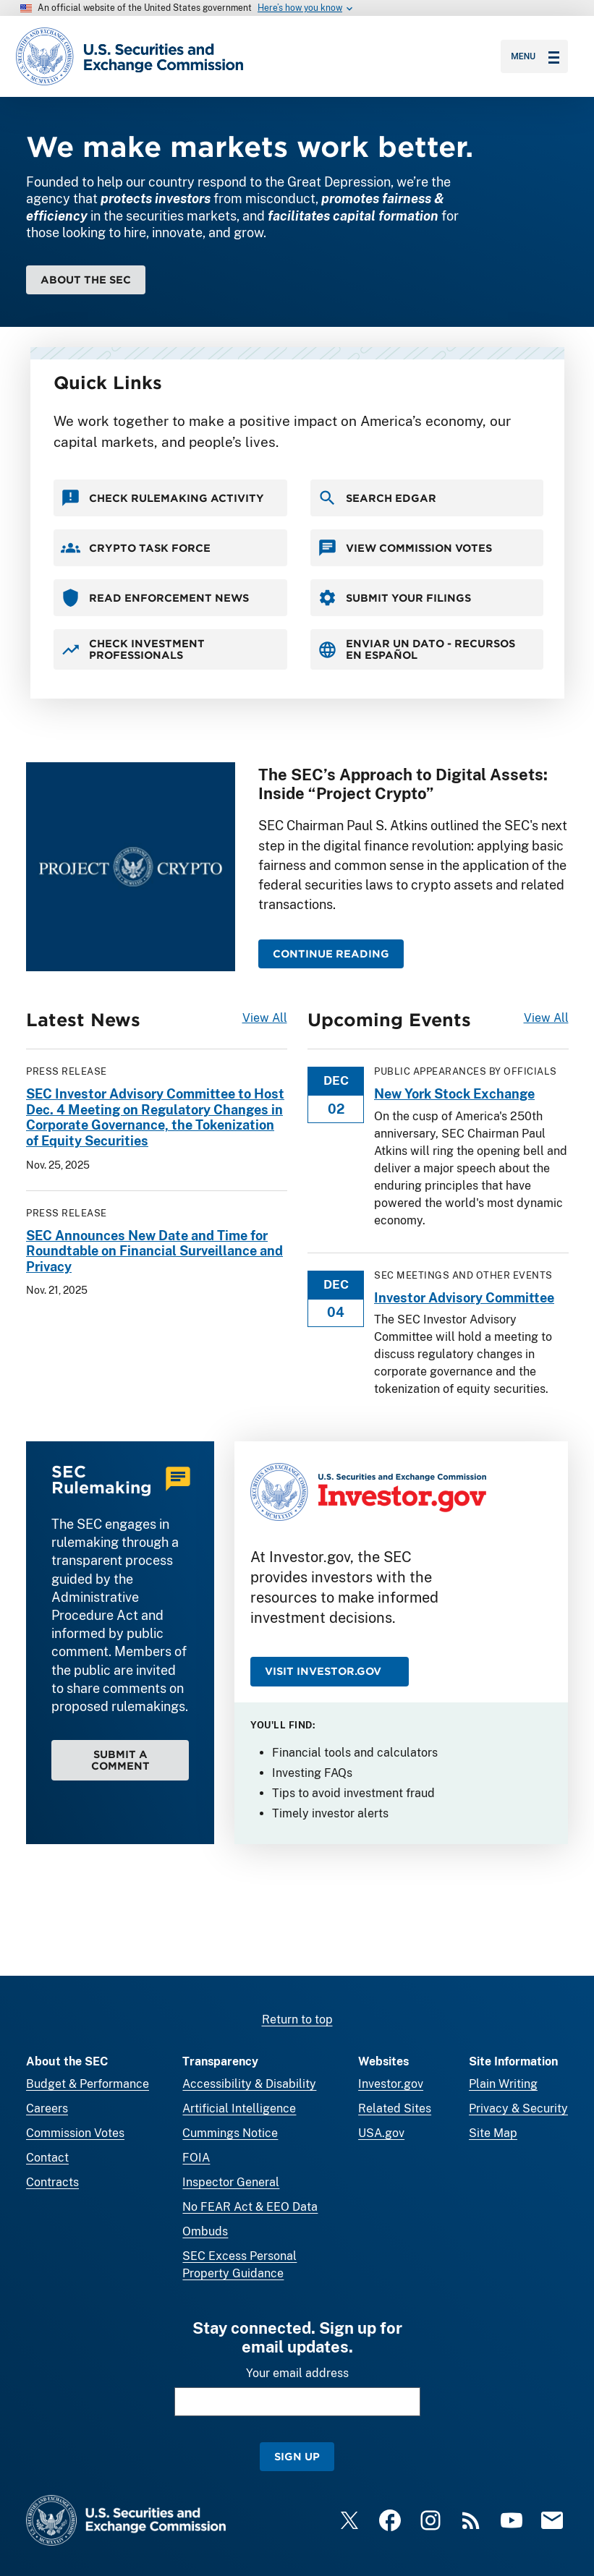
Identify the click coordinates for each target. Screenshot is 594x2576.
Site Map (493, 2133)
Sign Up (297, 2456)
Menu (535, 56)
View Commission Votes (405, 548)
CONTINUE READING (331, 953)
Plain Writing (503, 2084)
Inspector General (230, 2182)
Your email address (297, 2373)
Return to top (297, 2019)
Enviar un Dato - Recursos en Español (416, 649)
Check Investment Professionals (133, 649)
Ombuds (205, 2231)
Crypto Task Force (136, 548)
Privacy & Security (518, 2108)
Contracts (52, 2182)
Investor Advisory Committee (464, 1297)
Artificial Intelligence (239, 2108)
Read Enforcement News (155, 597)
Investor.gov (390, 2084)
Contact (47, 2158)
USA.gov (381, 2133)
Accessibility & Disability (249, 2084)
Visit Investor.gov (323, 1671)
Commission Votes (75, 2133)
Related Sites (394, 2108)
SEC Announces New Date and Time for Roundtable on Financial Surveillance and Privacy (154, 1250)
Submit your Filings (394, 597)
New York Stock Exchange (454, 1093)
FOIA (196, 2158)
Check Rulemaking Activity (162, 498)
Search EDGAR (377, 498)
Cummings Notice (230, 2133)
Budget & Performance (87, 2084)
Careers (47, 2108)
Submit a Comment (120, 1760)
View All (264, 1018)
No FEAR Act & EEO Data (250, 2207)
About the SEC (86, 279)
